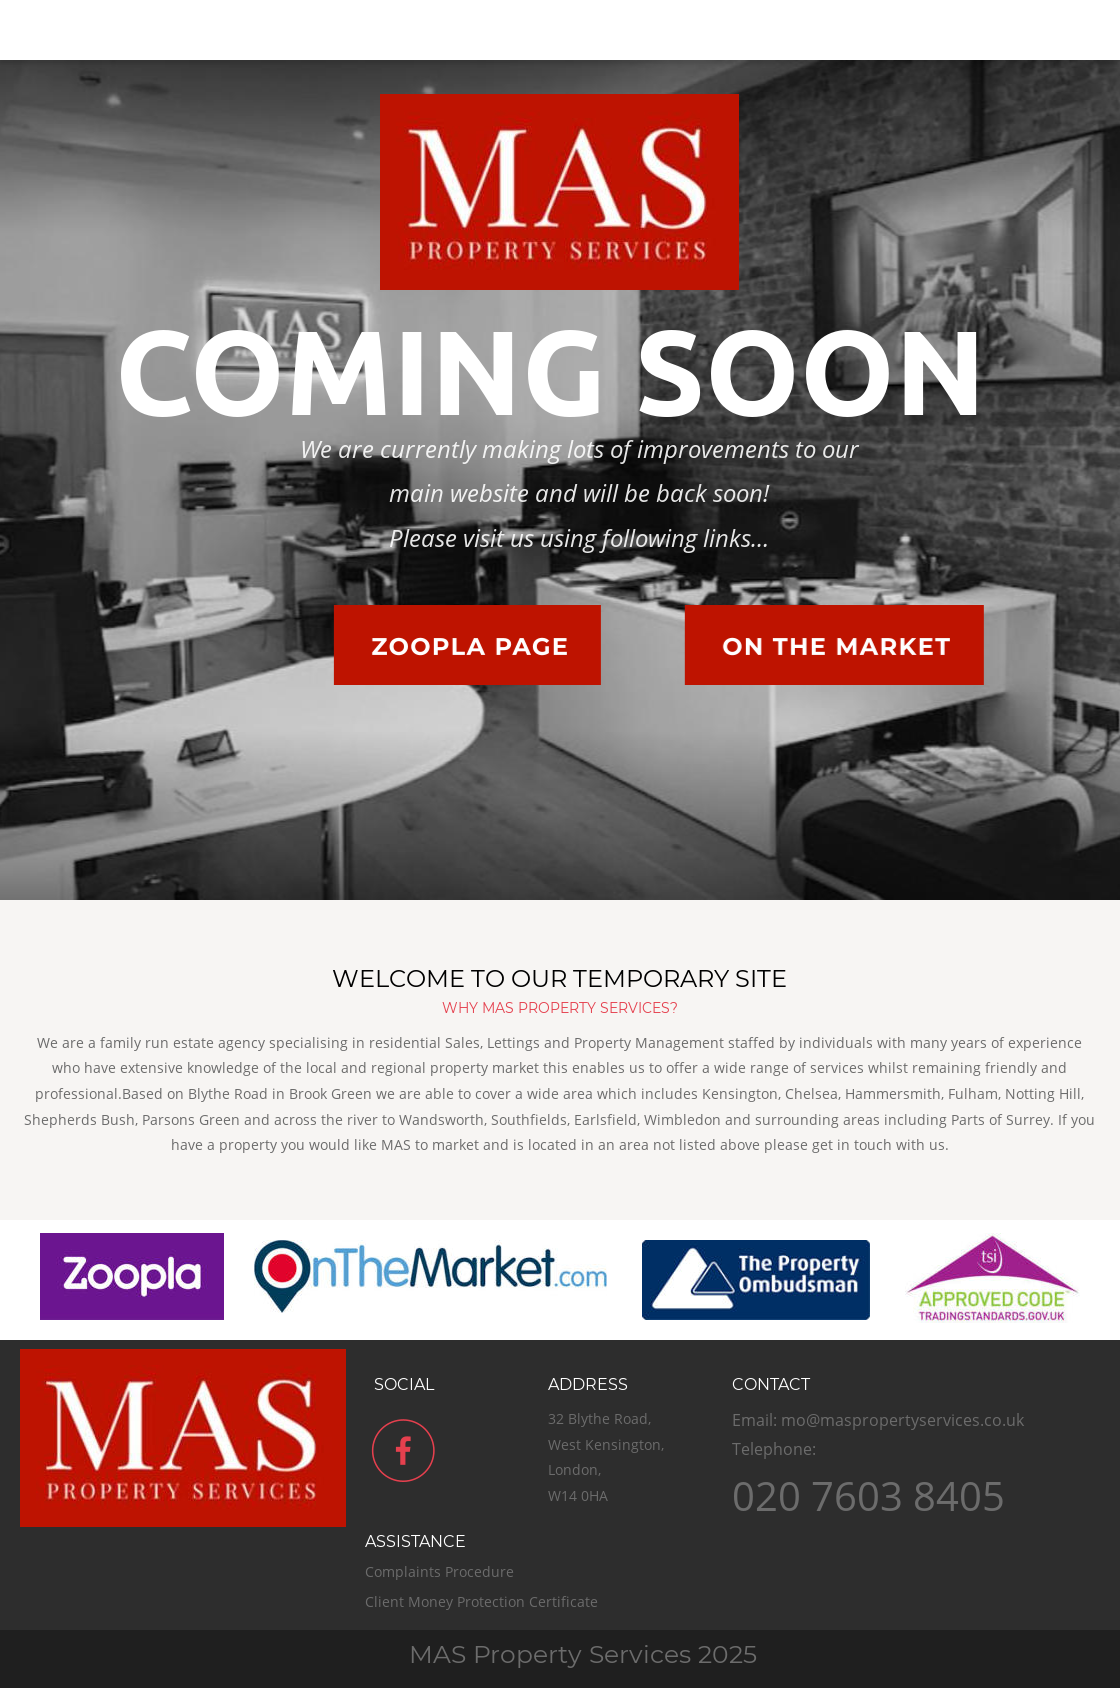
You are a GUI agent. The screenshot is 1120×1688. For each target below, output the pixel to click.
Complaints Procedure (441, 1571)
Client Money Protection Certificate (483, 1601)
